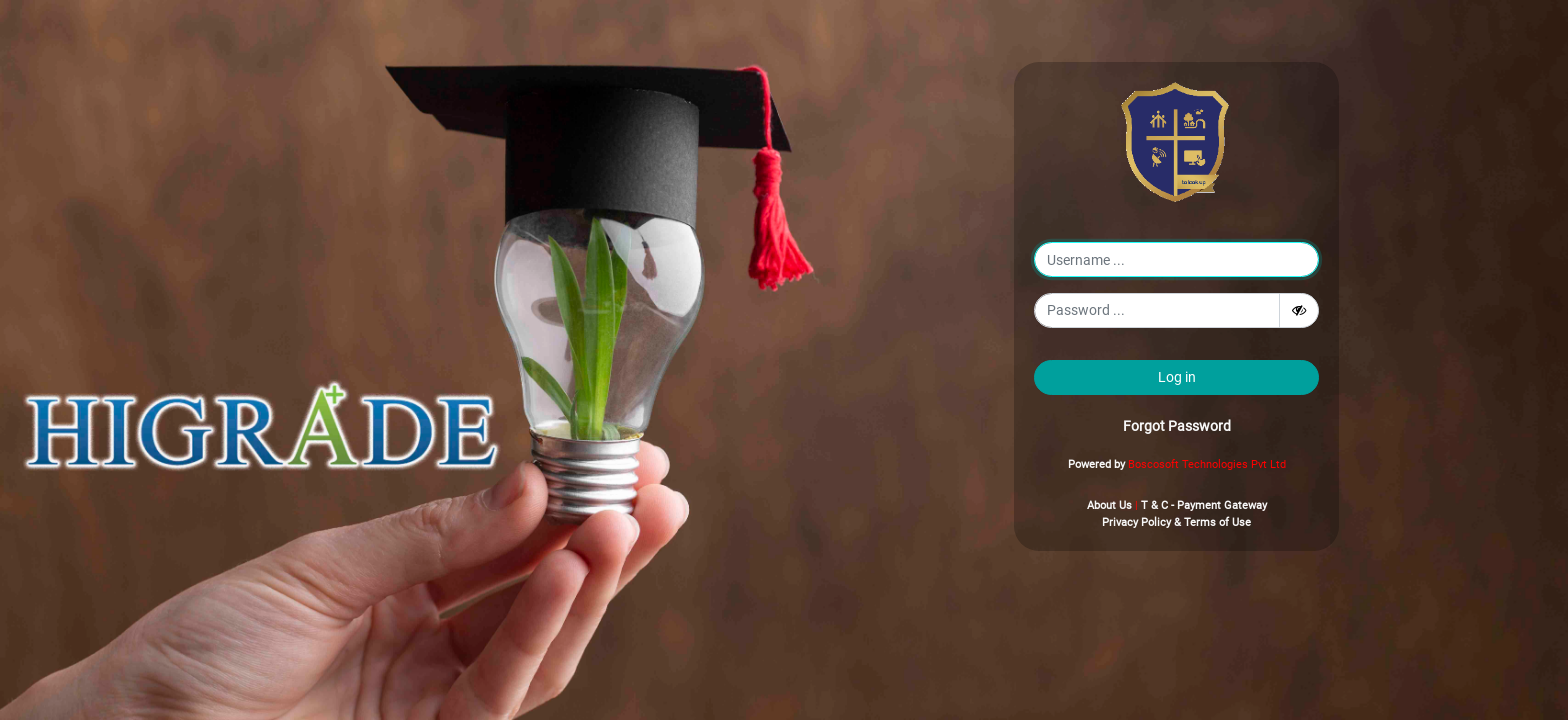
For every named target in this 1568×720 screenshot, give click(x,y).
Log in (1177, 377)
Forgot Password (1177, 426)
